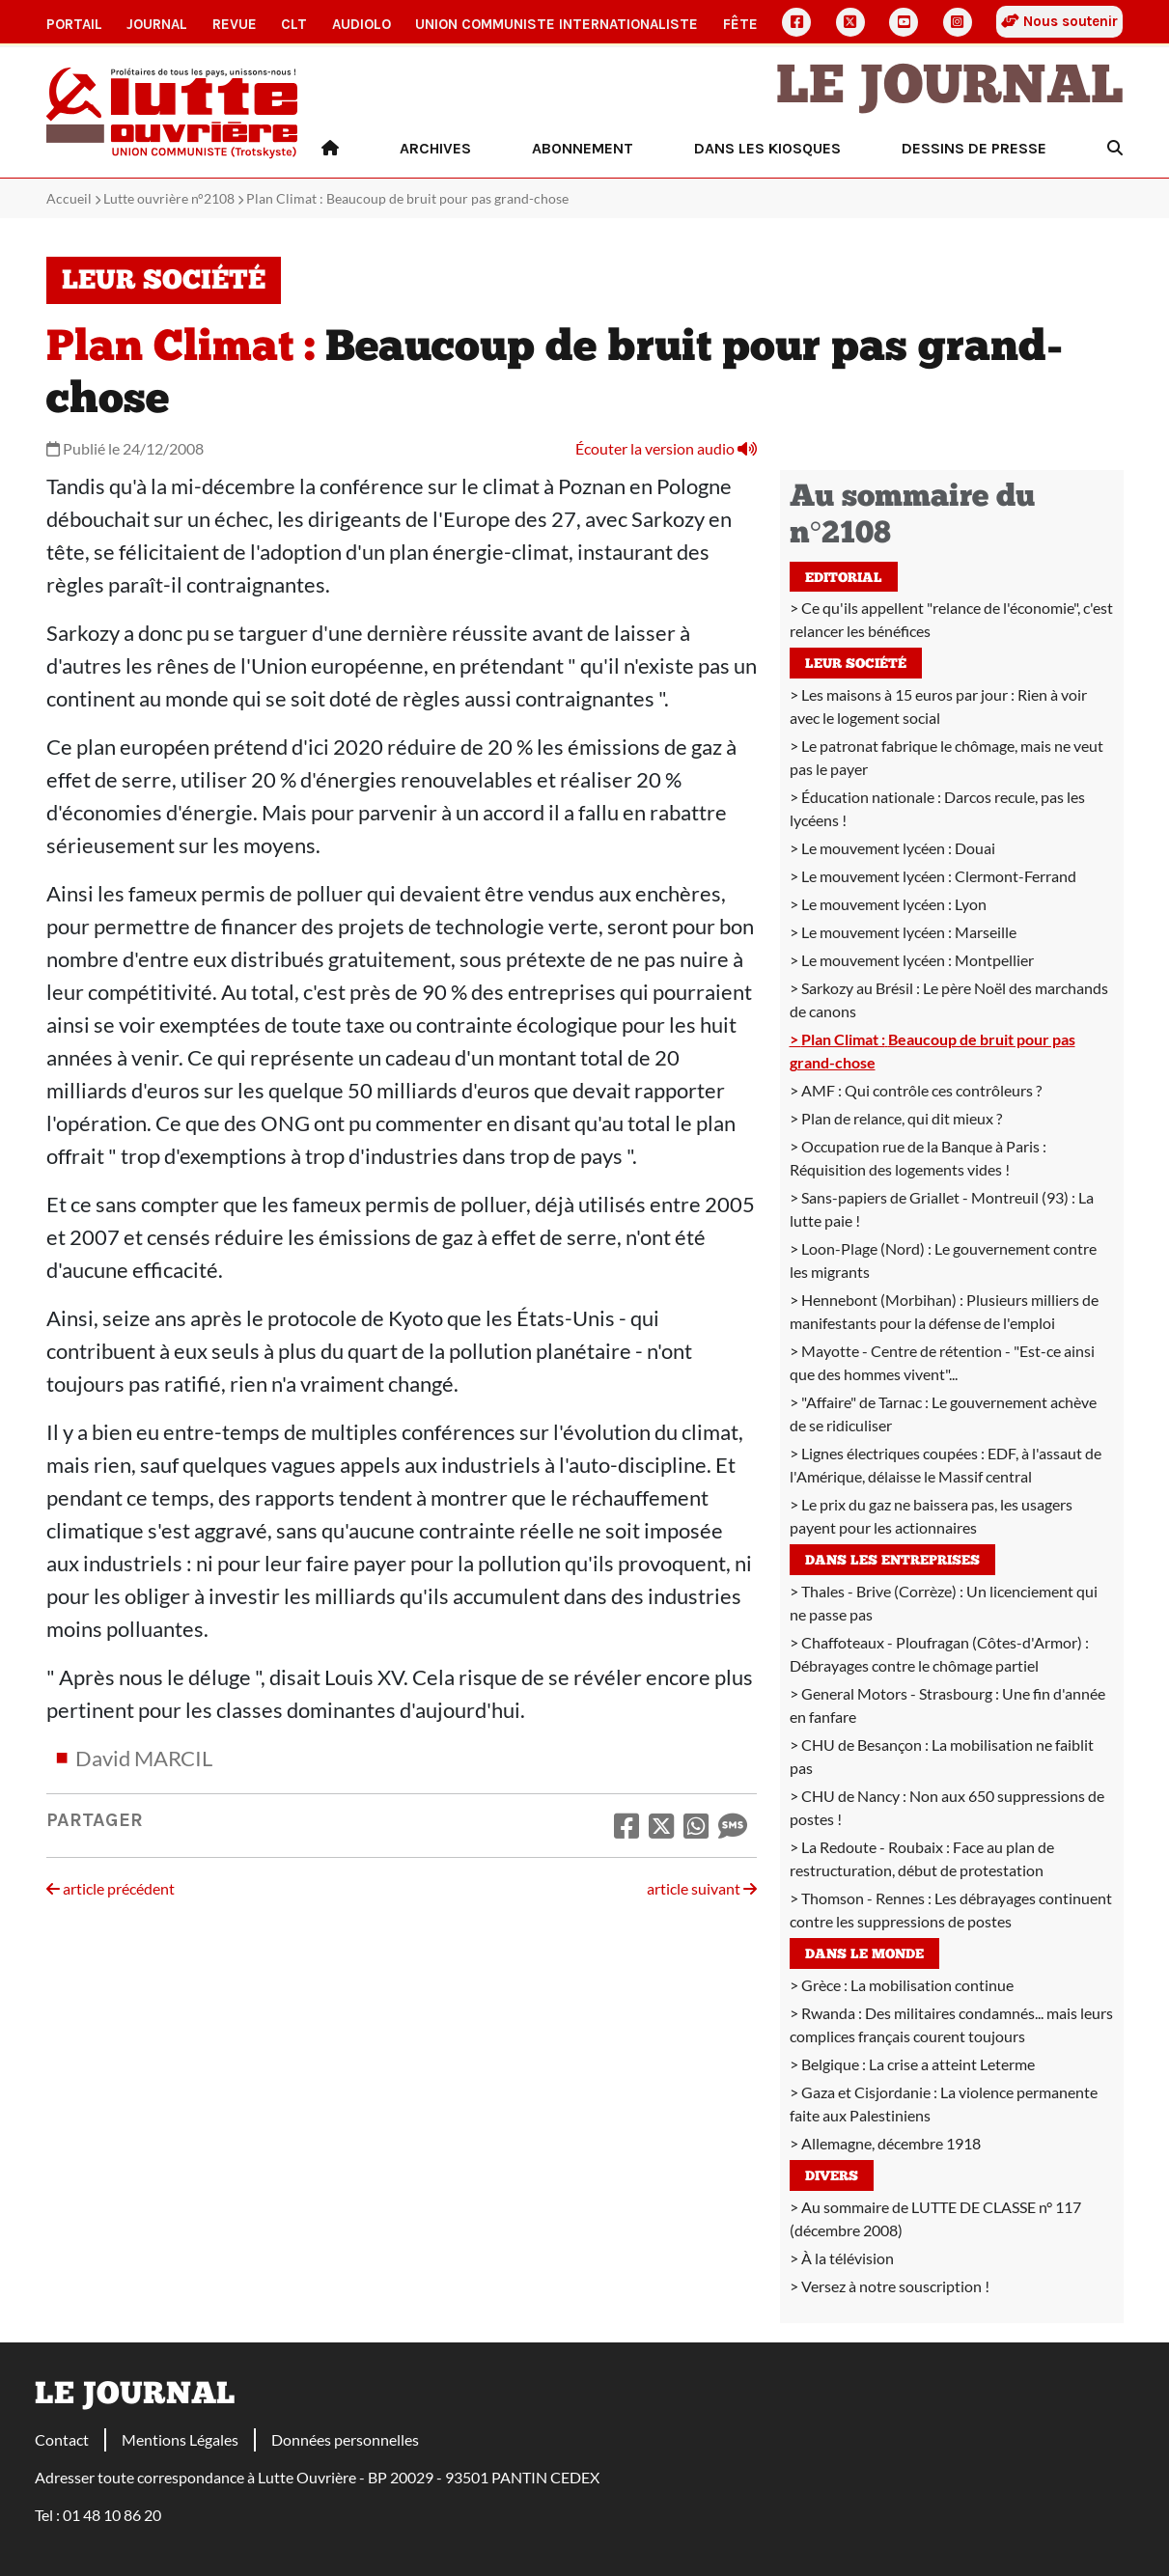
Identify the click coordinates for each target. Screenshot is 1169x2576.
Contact (62, 2439)
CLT (294, 24)
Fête (740, 24)
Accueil (69, 198)
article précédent (110, 1888)
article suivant (702, 1888)
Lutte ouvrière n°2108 (169, 198)
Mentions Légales (180, 2439)
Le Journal (950, 89)
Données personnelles (345, 2439)
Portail (74, 24)
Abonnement (582, 148)
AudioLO (361, 24)
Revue (234, 24)
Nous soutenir (1059, 21)
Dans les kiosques (767, 148)
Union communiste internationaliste (556, 24)
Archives (435, 148)
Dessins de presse (974, 148)
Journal (156, 24)
